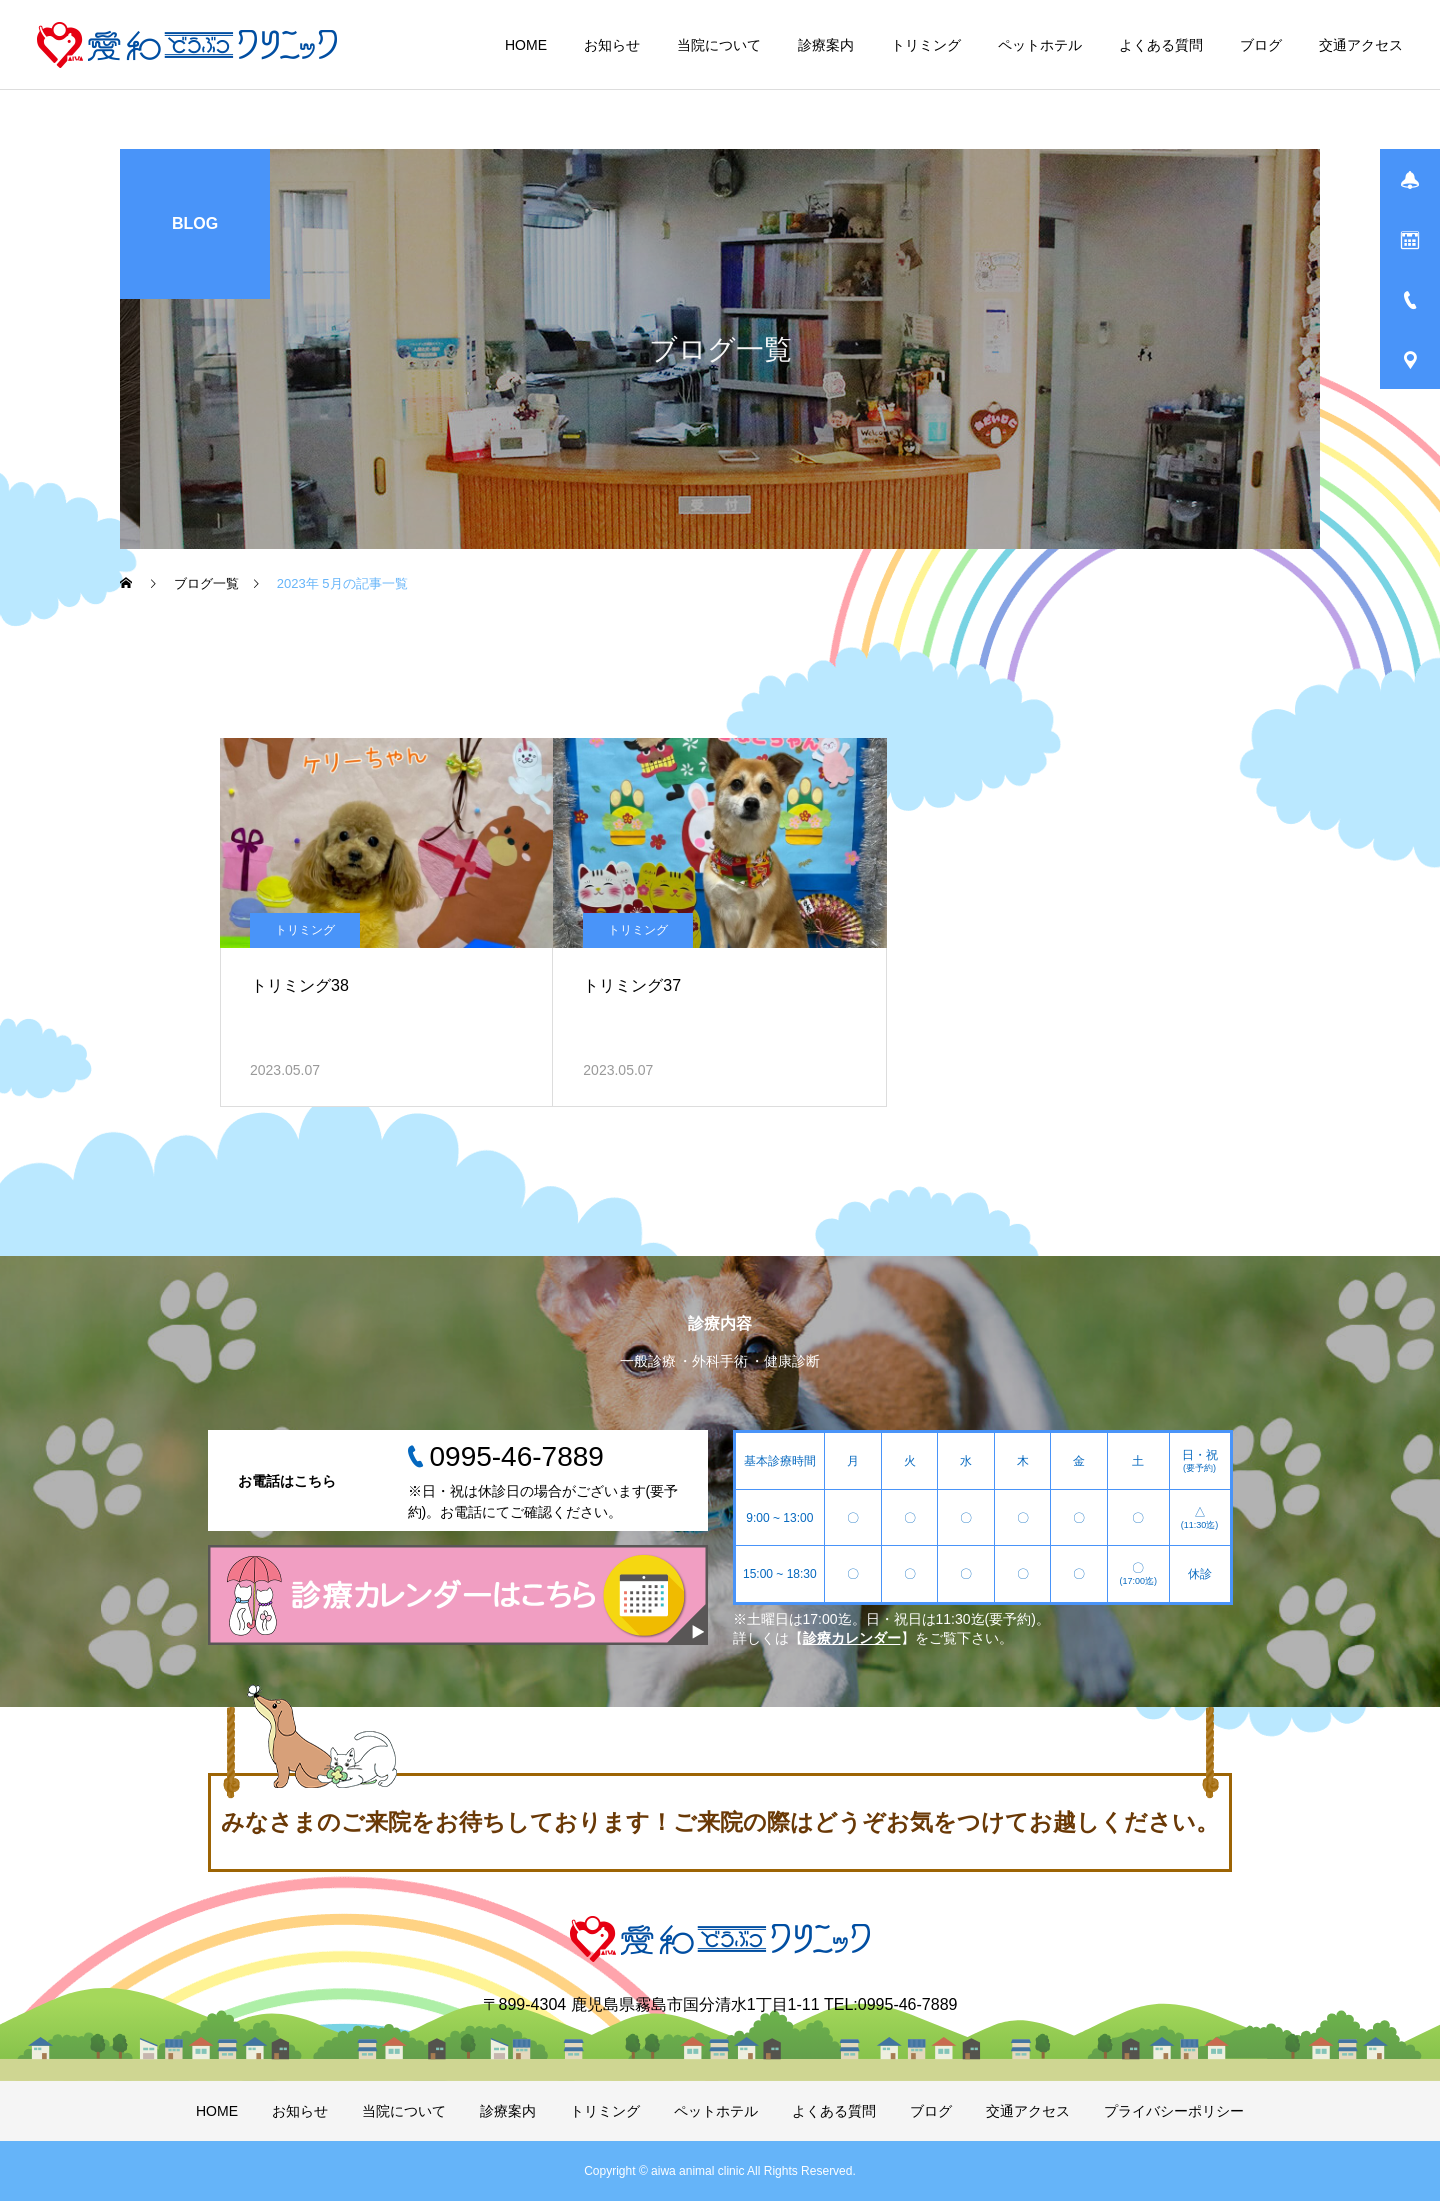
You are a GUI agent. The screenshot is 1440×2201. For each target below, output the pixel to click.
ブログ (1261, 45)
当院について (719, 45)
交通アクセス (1361, 45)
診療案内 (826, 45)
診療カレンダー (852, 1638)
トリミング (926, 45)
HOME (526, 45)
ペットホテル (1040, 45)
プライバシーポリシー (1174, 2111)
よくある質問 (1161, 45)
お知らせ (612, 45)
